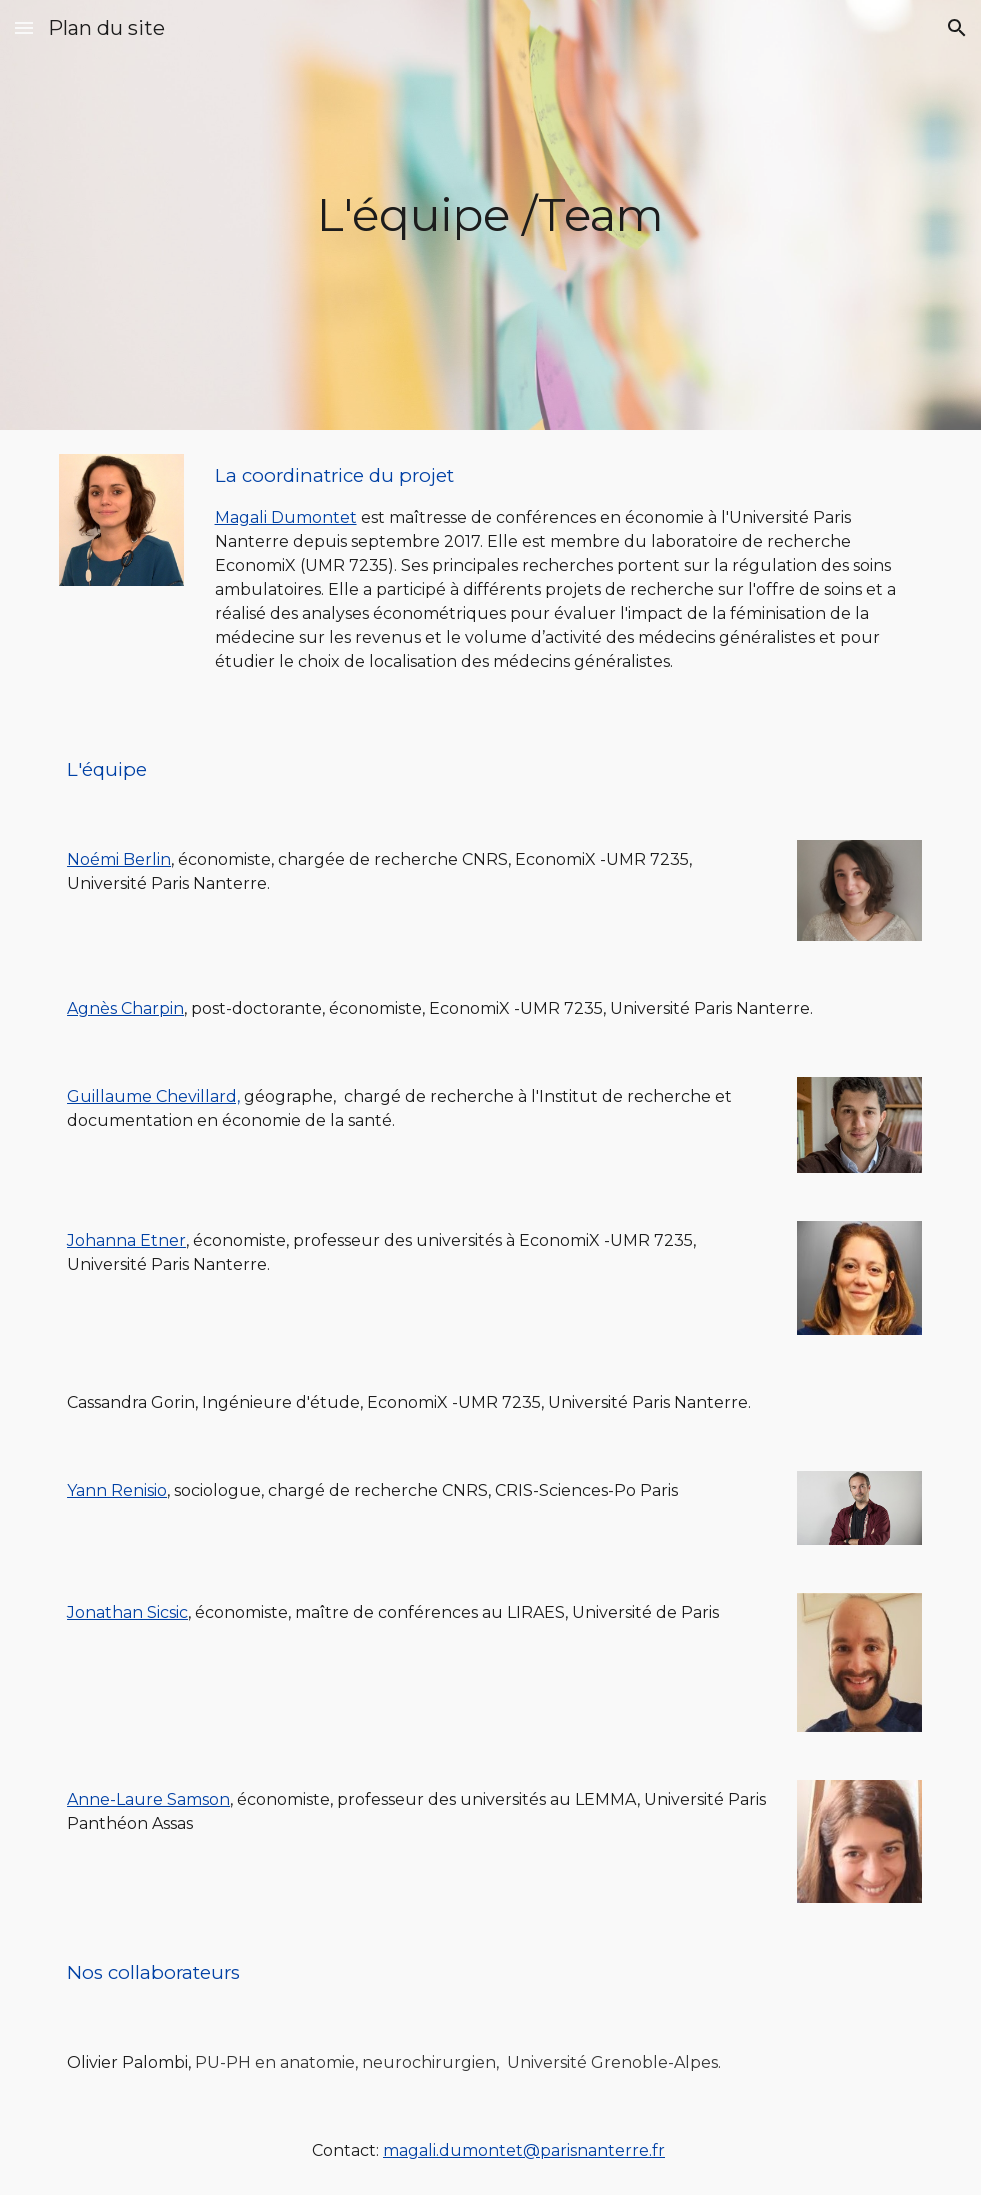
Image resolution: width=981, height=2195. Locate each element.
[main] (491, 215)
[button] (24, 27)
